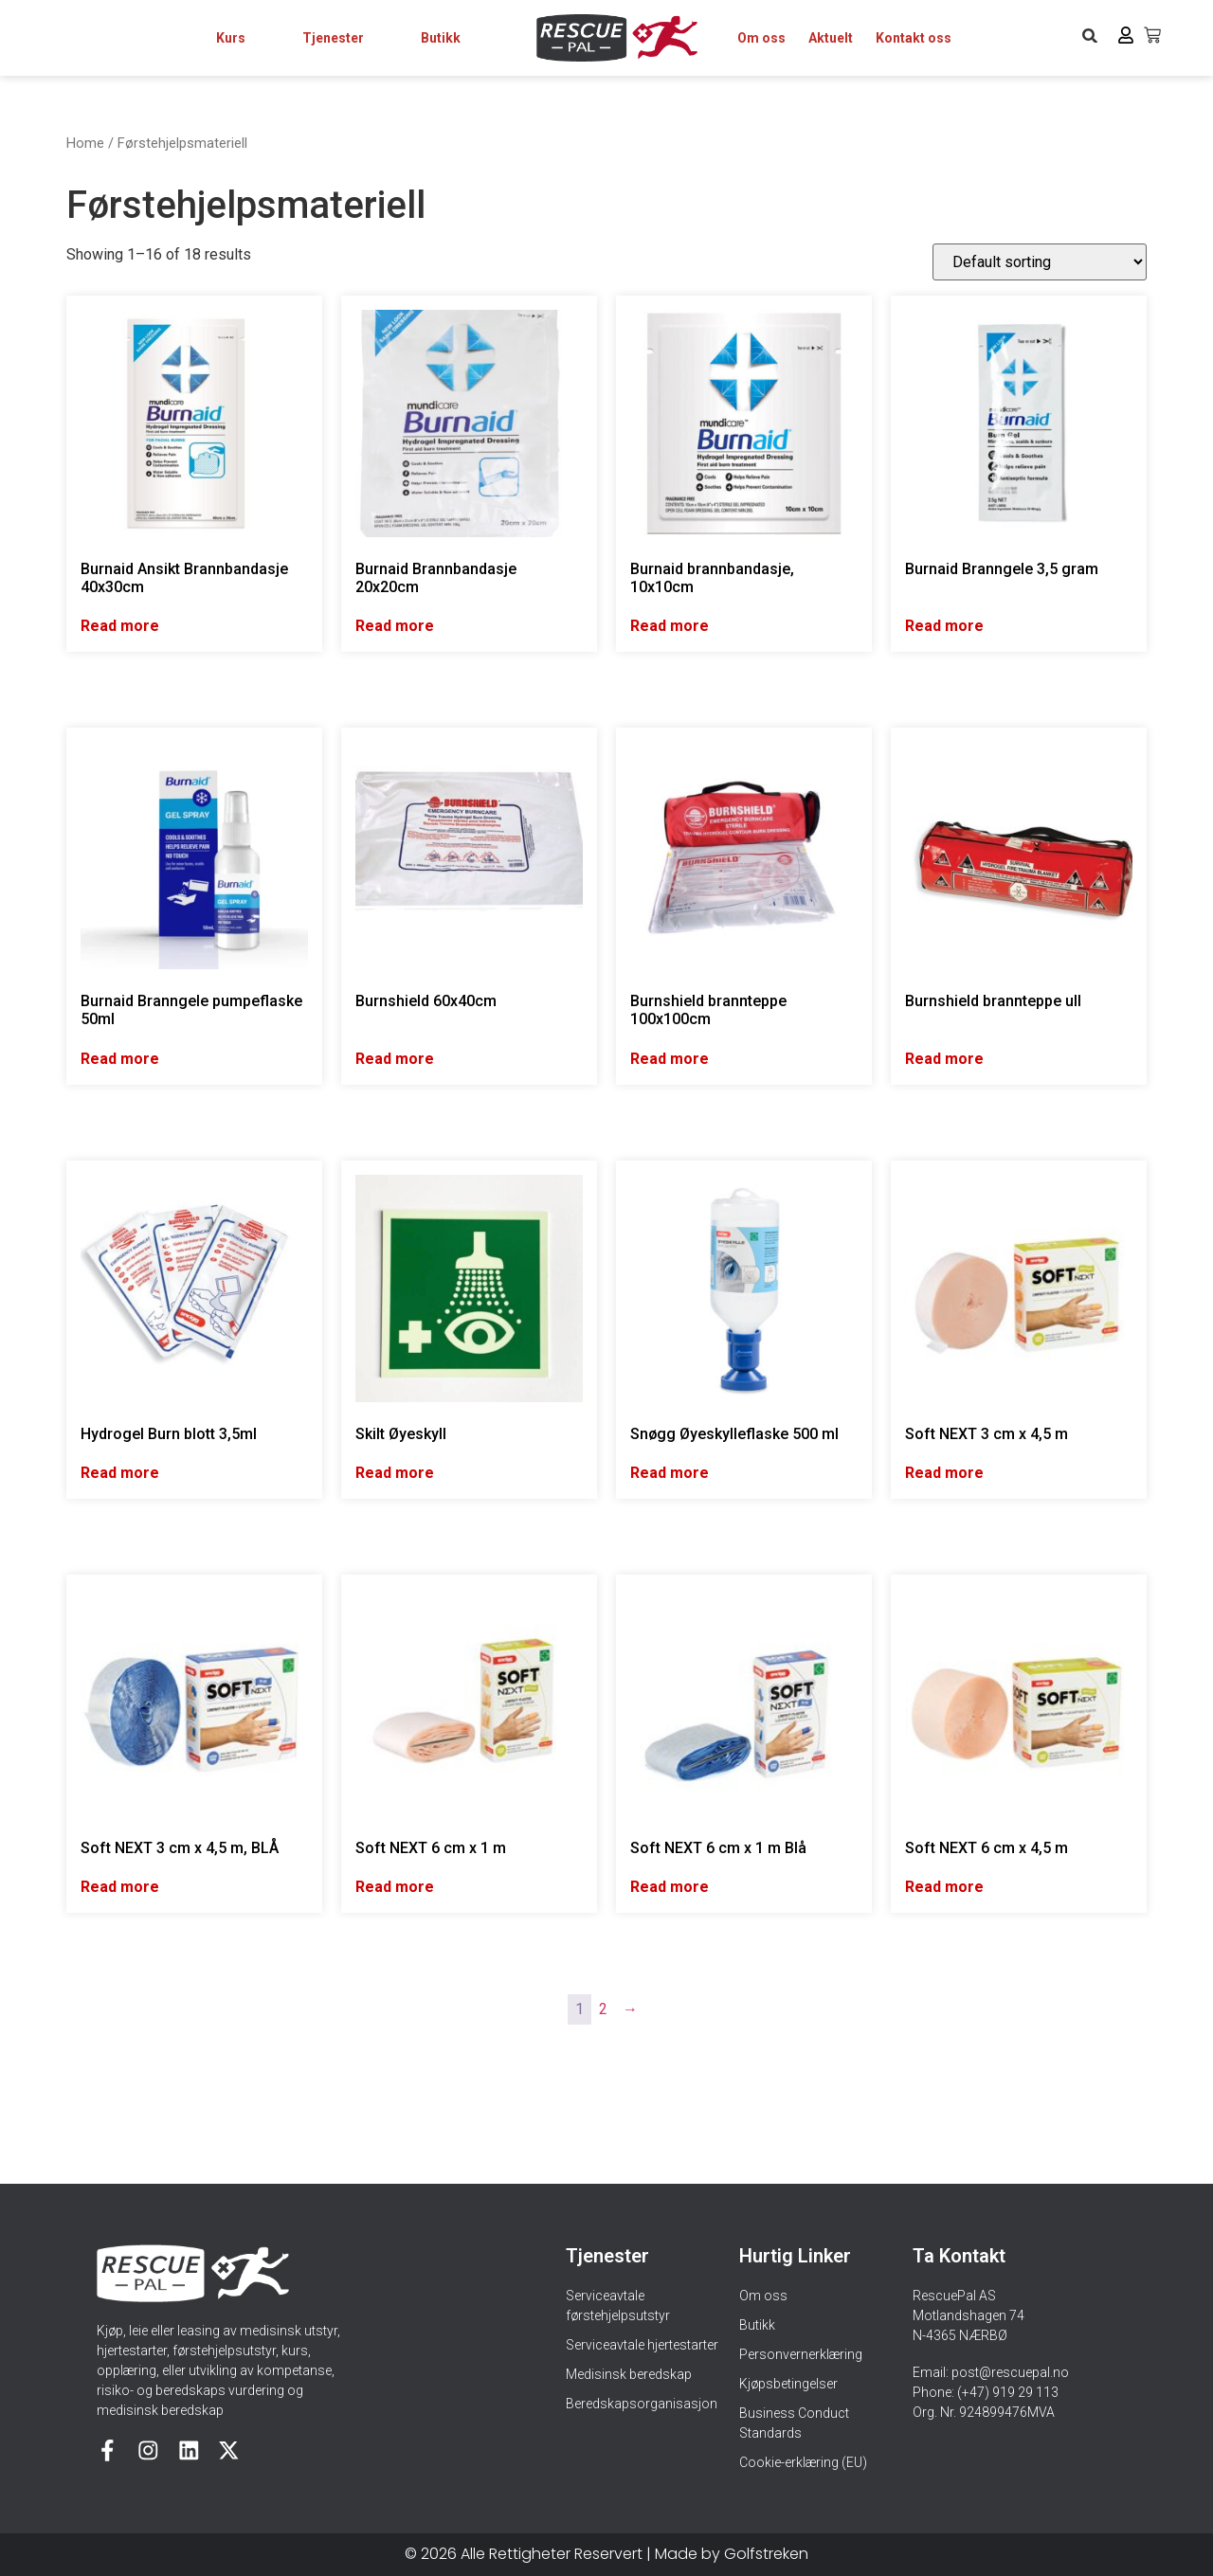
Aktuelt (830, 37)
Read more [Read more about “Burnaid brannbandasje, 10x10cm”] (669, 626)
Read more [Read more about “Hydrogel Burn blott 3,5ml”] (120, 1473)
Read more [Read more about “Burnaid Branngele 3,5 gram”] (944, 626)
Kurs (230, 37)
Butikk (441, 37)
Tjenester (333, 37)
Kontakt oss (913, 37)
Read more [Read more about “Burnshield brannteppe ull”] (944, 1059)
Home (85, 143)
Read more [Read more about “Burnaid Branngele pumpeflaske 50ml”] (120, 1059)
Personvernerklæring (800, 2354)
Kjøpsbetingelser (788, 2383)
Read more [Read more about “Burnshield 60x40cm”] (394, 1059)
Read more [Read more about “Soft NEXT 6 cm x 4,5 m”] (944, 1887)
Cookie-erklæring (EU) (803, 2462)
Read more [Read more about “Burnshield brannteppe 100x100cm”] (669, 1059)
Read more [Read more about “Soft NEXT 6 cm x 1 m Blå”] (669, 1887)
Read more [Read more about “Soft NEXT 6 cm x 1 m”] (394, 1887)
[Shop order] (1039, 261)
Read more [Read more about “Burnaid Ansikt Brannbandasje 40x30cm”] (120, 626)
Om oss (761, 37)
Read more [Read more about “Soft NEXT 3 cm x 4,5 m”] (944, 1473)
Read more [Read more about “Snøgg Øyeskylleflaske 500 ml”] (669, 1473)
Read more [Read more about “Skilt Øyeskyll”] (394, 1473)
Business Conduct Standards (794, 2423)
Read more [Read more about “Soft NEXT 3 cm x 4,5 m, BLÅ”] (120, 1887)
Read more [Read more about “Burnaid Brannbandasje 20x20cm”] (394, 626)
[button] (1089, 35)
